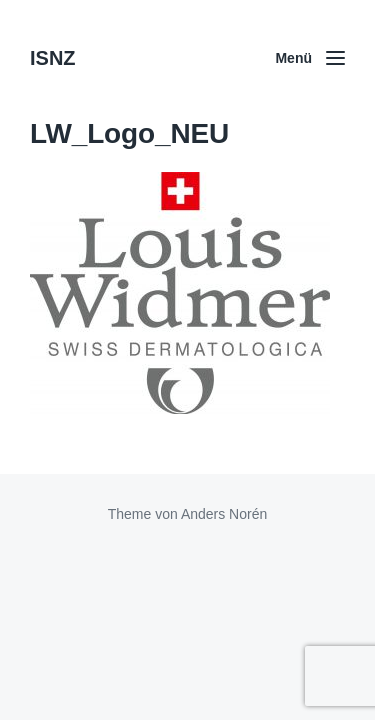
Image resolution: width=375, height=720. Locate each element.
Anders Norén (224, 514)
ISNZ (53, 58)
